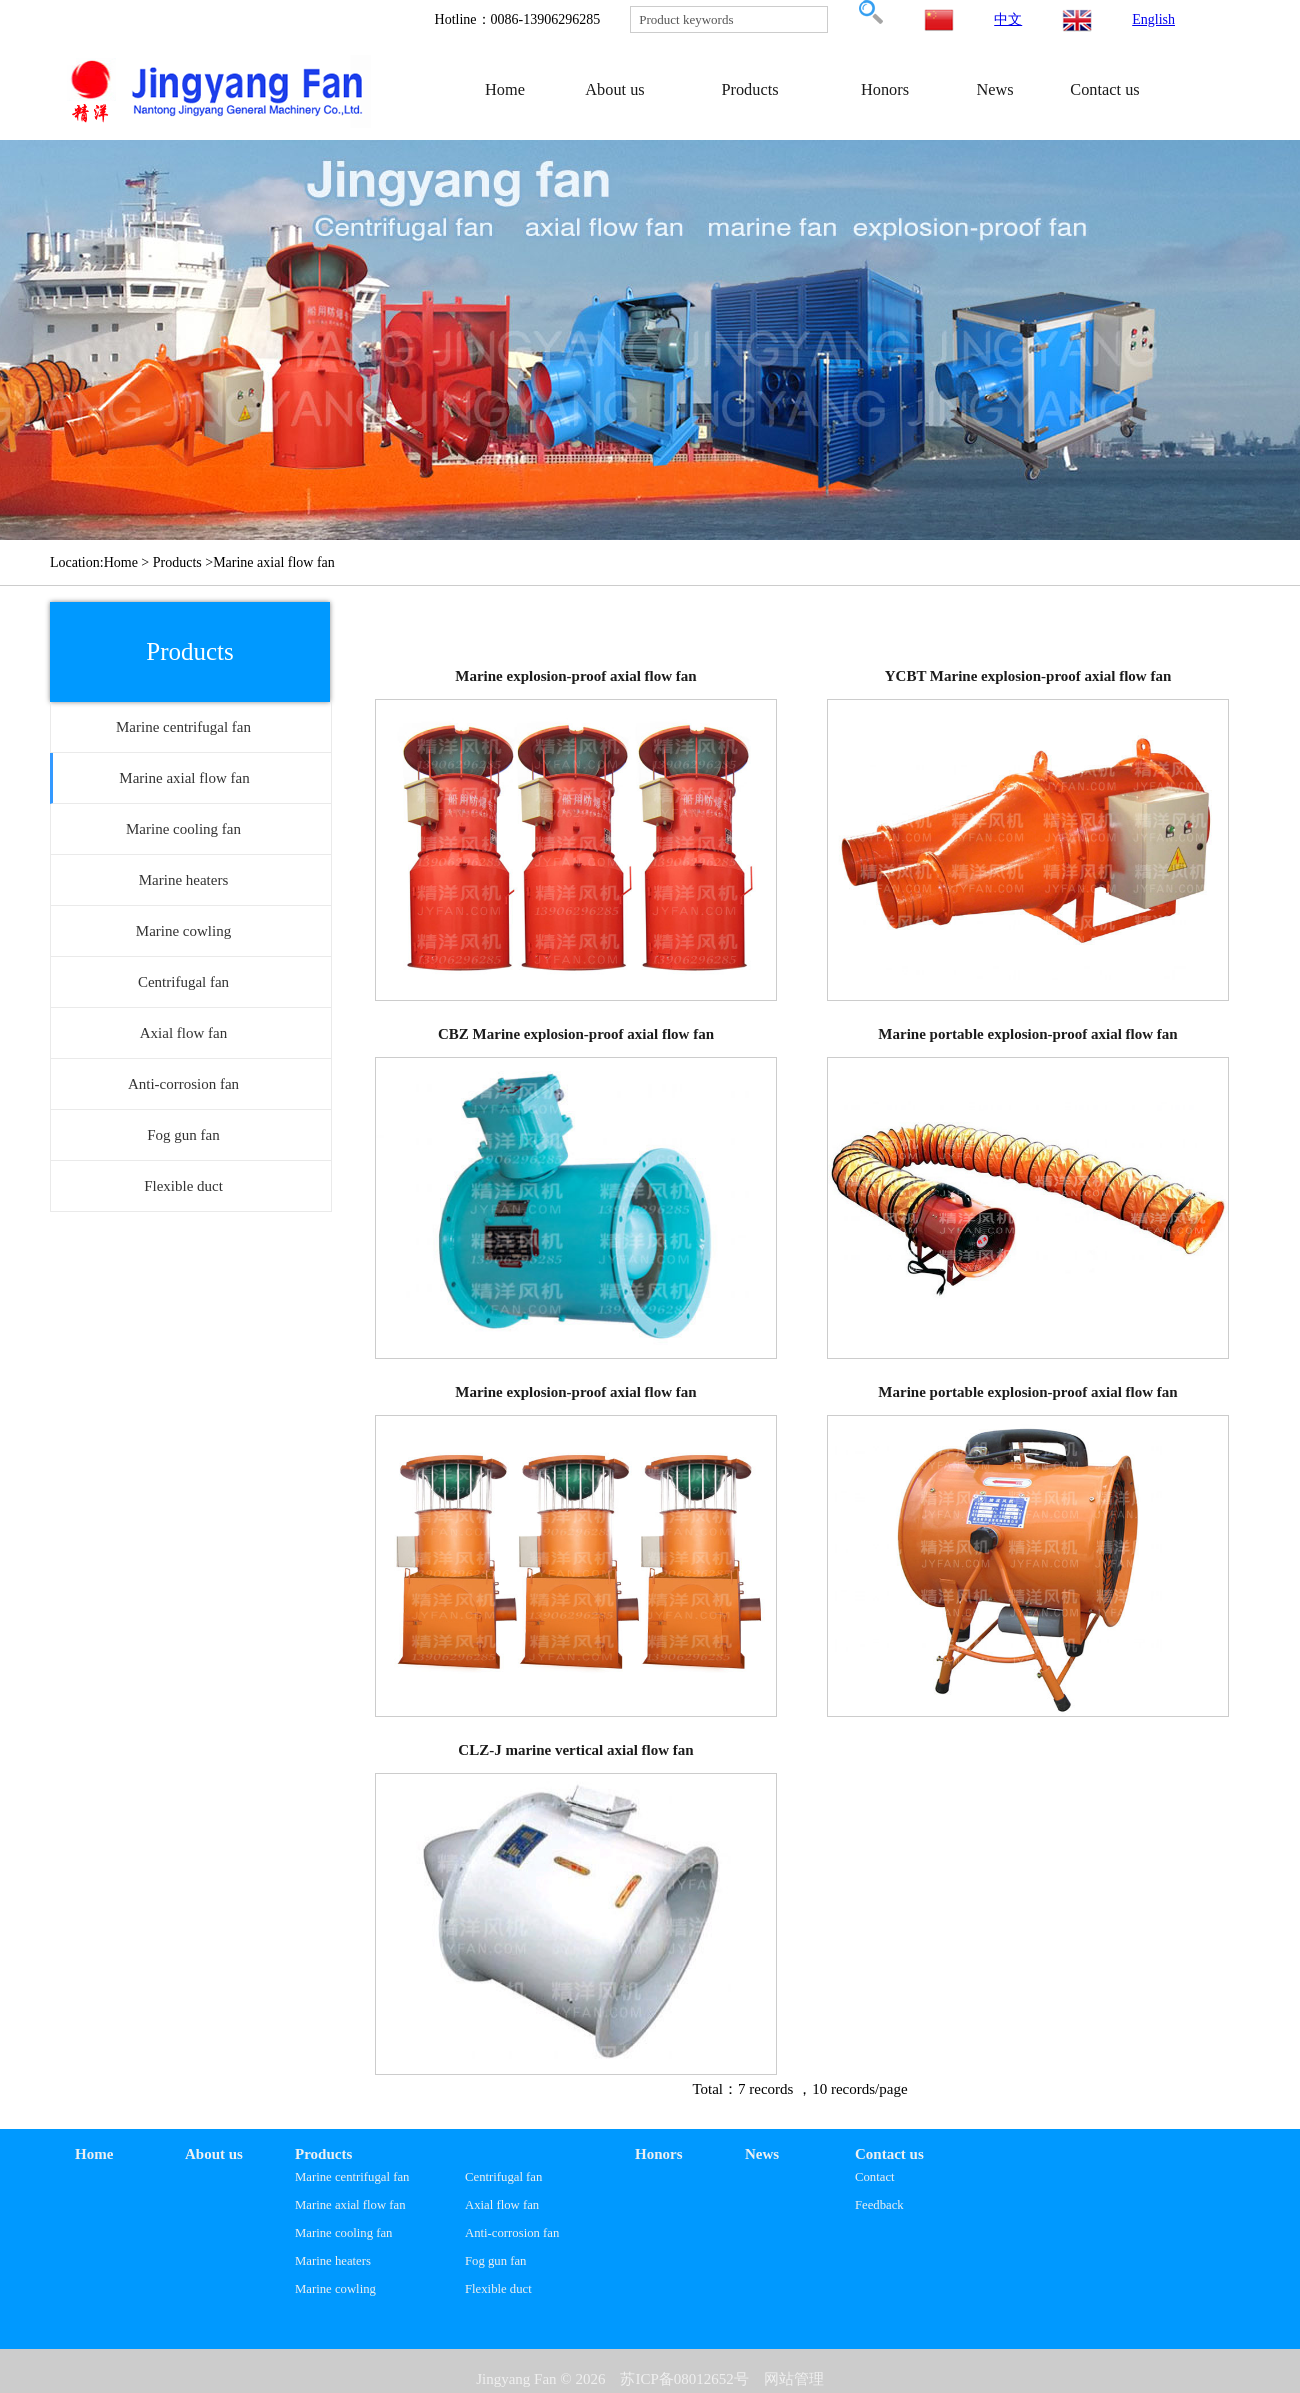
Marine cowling (335, 2289)
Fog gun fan (495, 2261)
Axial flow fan (502, 2205)
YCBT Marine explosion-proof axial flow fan (1028, 676)
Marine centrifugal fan (352, 2177)
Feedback (879, 2205)
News (994, 89)
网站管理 (794, 2379)
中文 (1008, 19)
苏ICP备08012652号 (684, 2379)
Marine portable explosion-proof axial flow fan (1027, 1034)
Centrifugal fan (503, 2177)
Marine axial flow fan (350, 2205)
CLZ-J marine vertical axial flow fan (575, 1750)
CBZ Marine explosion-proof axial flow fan (576, 1034)
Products (749, 89)
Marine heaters (333, 2261)
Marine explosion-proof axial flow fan (575, 676)
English (1153, 19)
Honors (885, 89)
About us (614, 89)
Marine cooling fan (343, 2233)
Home (505, 89)
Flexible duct (498, 2289)
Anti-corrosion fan (512, 2233)
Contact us (1104, 89)
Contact (875, 2177)
